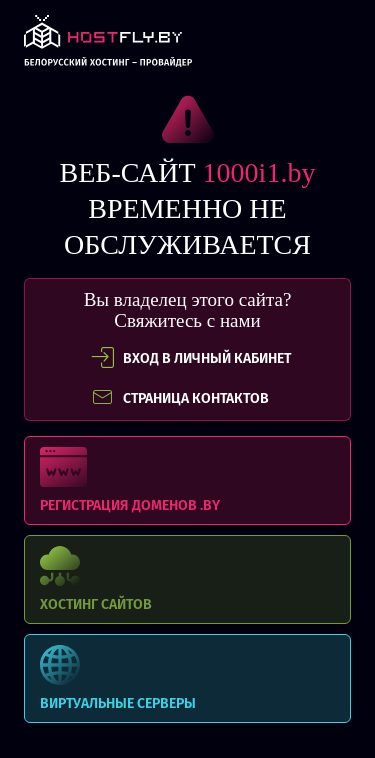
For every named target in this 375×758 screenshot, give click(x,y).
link (108, 46)
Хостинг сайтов (187, 579)
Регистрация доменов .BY (187, 480)
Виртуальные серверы (187, 678)
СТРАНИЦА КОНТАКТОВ (180, 398)
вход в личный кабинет (191, 358)
